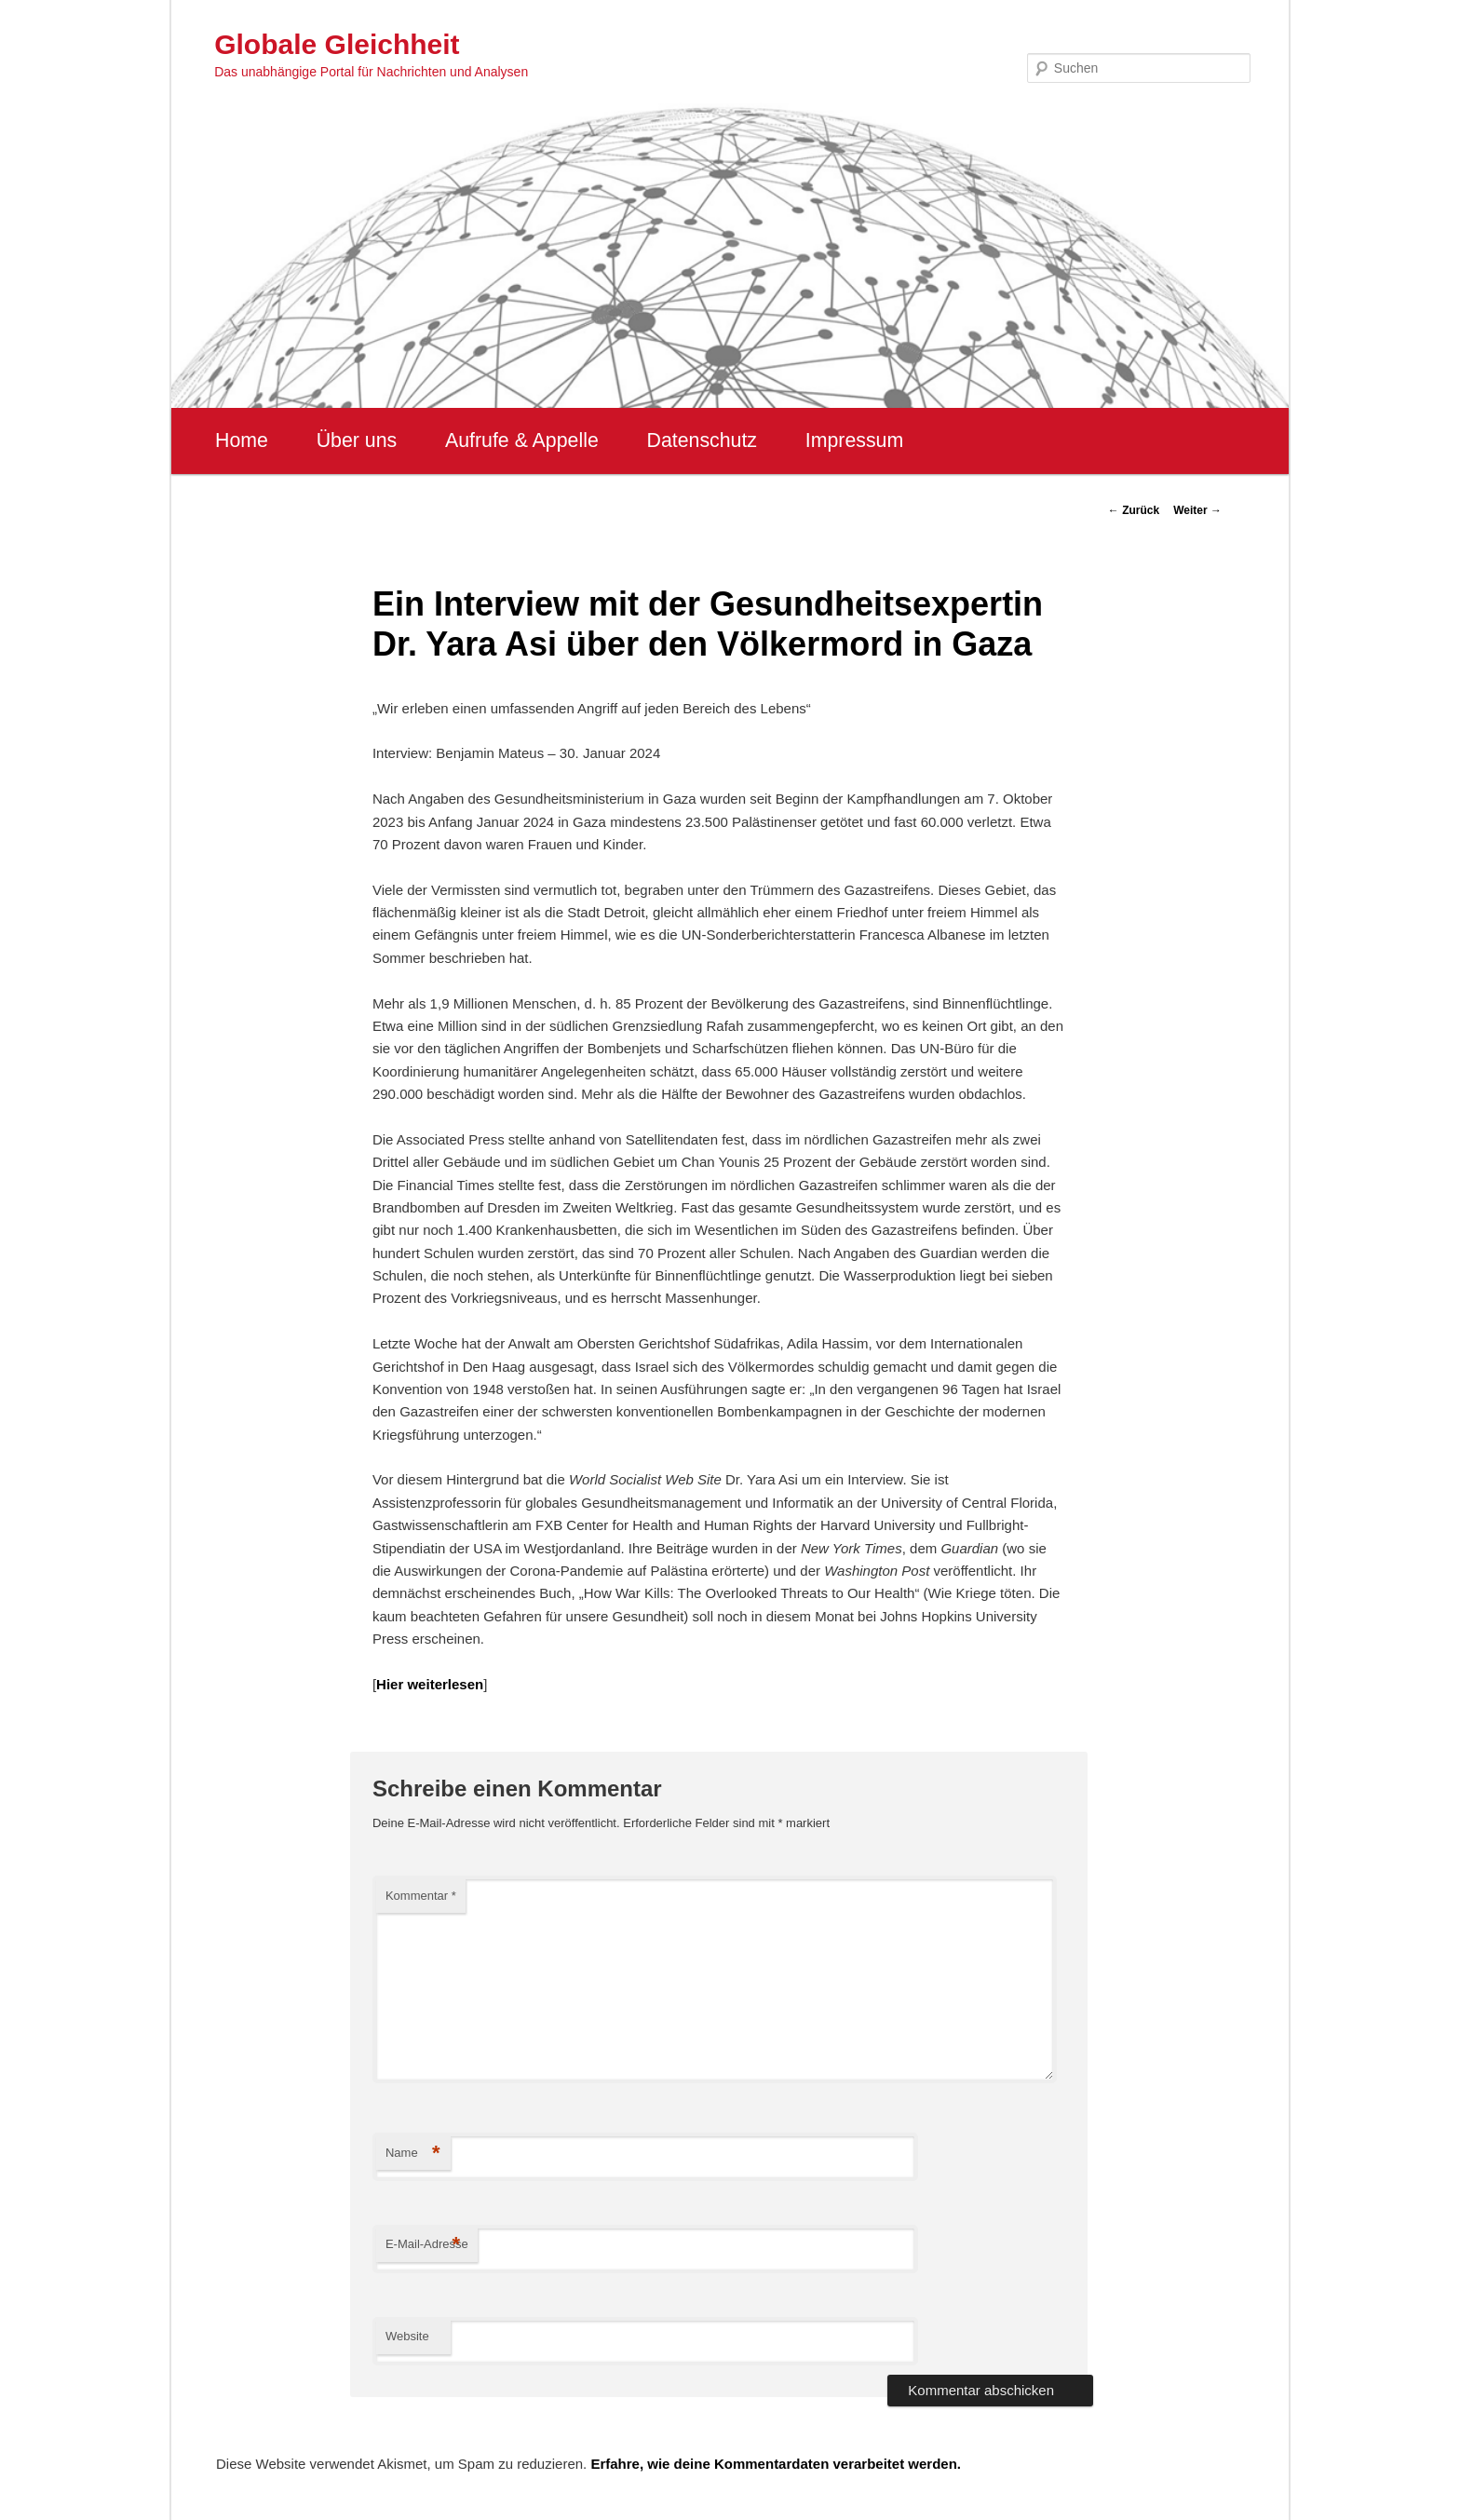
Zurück (1133, 510)
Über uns (357, 440)
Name (412, 2153)
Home (241, 440)
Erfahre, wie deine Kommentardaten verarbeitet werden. (775, 2464)
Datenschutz (701, 440)
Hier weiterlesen (429, 1684)
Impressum (854, 440)
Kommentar (420, 1896)
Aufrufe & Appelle (522, 440)
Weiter (1197, 510)
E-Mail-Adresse (426, 2244)
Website (407, 2336)
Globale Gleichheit (336, 44)
